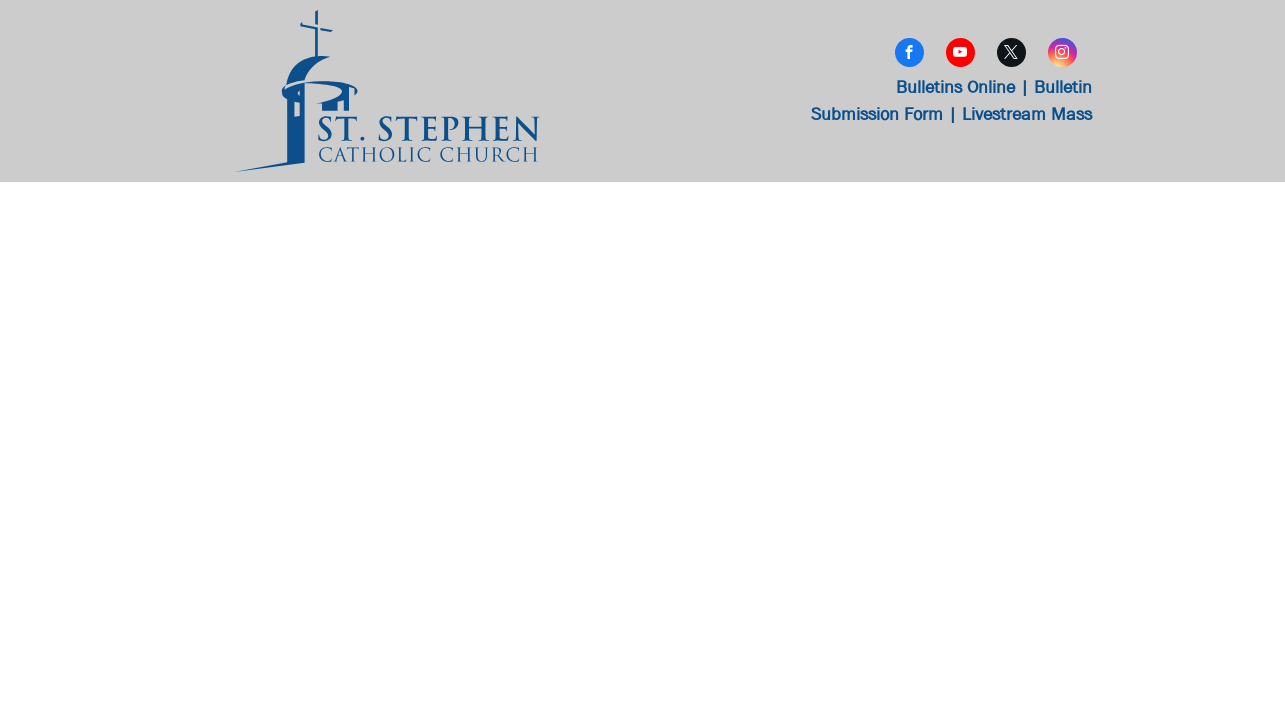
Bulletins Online (955, 87)
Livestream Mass (1027, 114)
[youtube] (960, 55)
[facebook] (909, 55)
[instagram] (1062, 55)
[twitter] (1011, 55)
